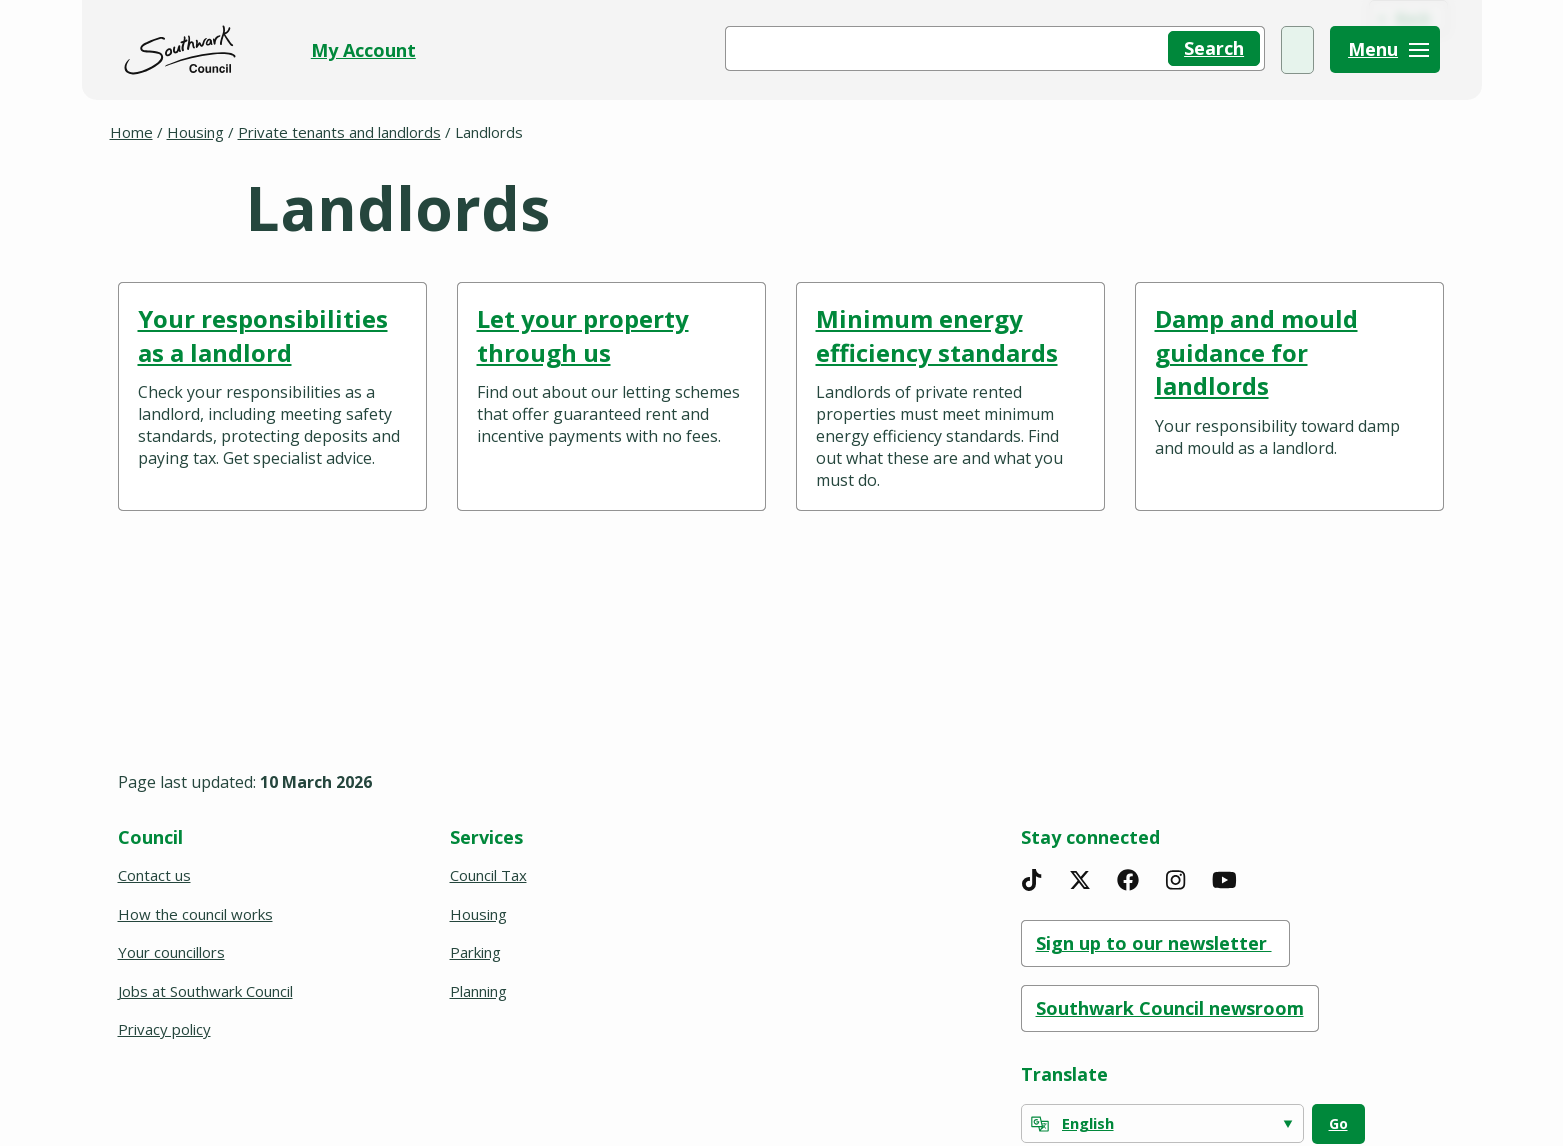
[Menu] (1385, 50)
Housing (195, 132)
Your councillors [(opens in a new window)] (173, 952)
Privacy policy (164, 1029)
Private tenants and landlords (339, 132)
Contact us (154, 875)
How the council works (195, 914)
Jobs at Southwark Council (205, 991)
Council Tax (488, 875)
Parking (475, 952)
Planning (478, 991)
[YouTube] (1224, 880)
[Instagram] (1176, 880)
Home (131, 132)
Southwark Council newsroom (1170, 1008)
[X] (1080, 880)
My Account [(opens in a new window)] (1242, 50)
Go (1338, 1123)
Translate (1064, 1074)
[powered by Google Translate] (1040, 1124)
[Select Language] (1162, 1123)
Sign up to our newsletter (1155, 943)
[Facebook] (1128, 880)
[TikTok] (1032, 880)
